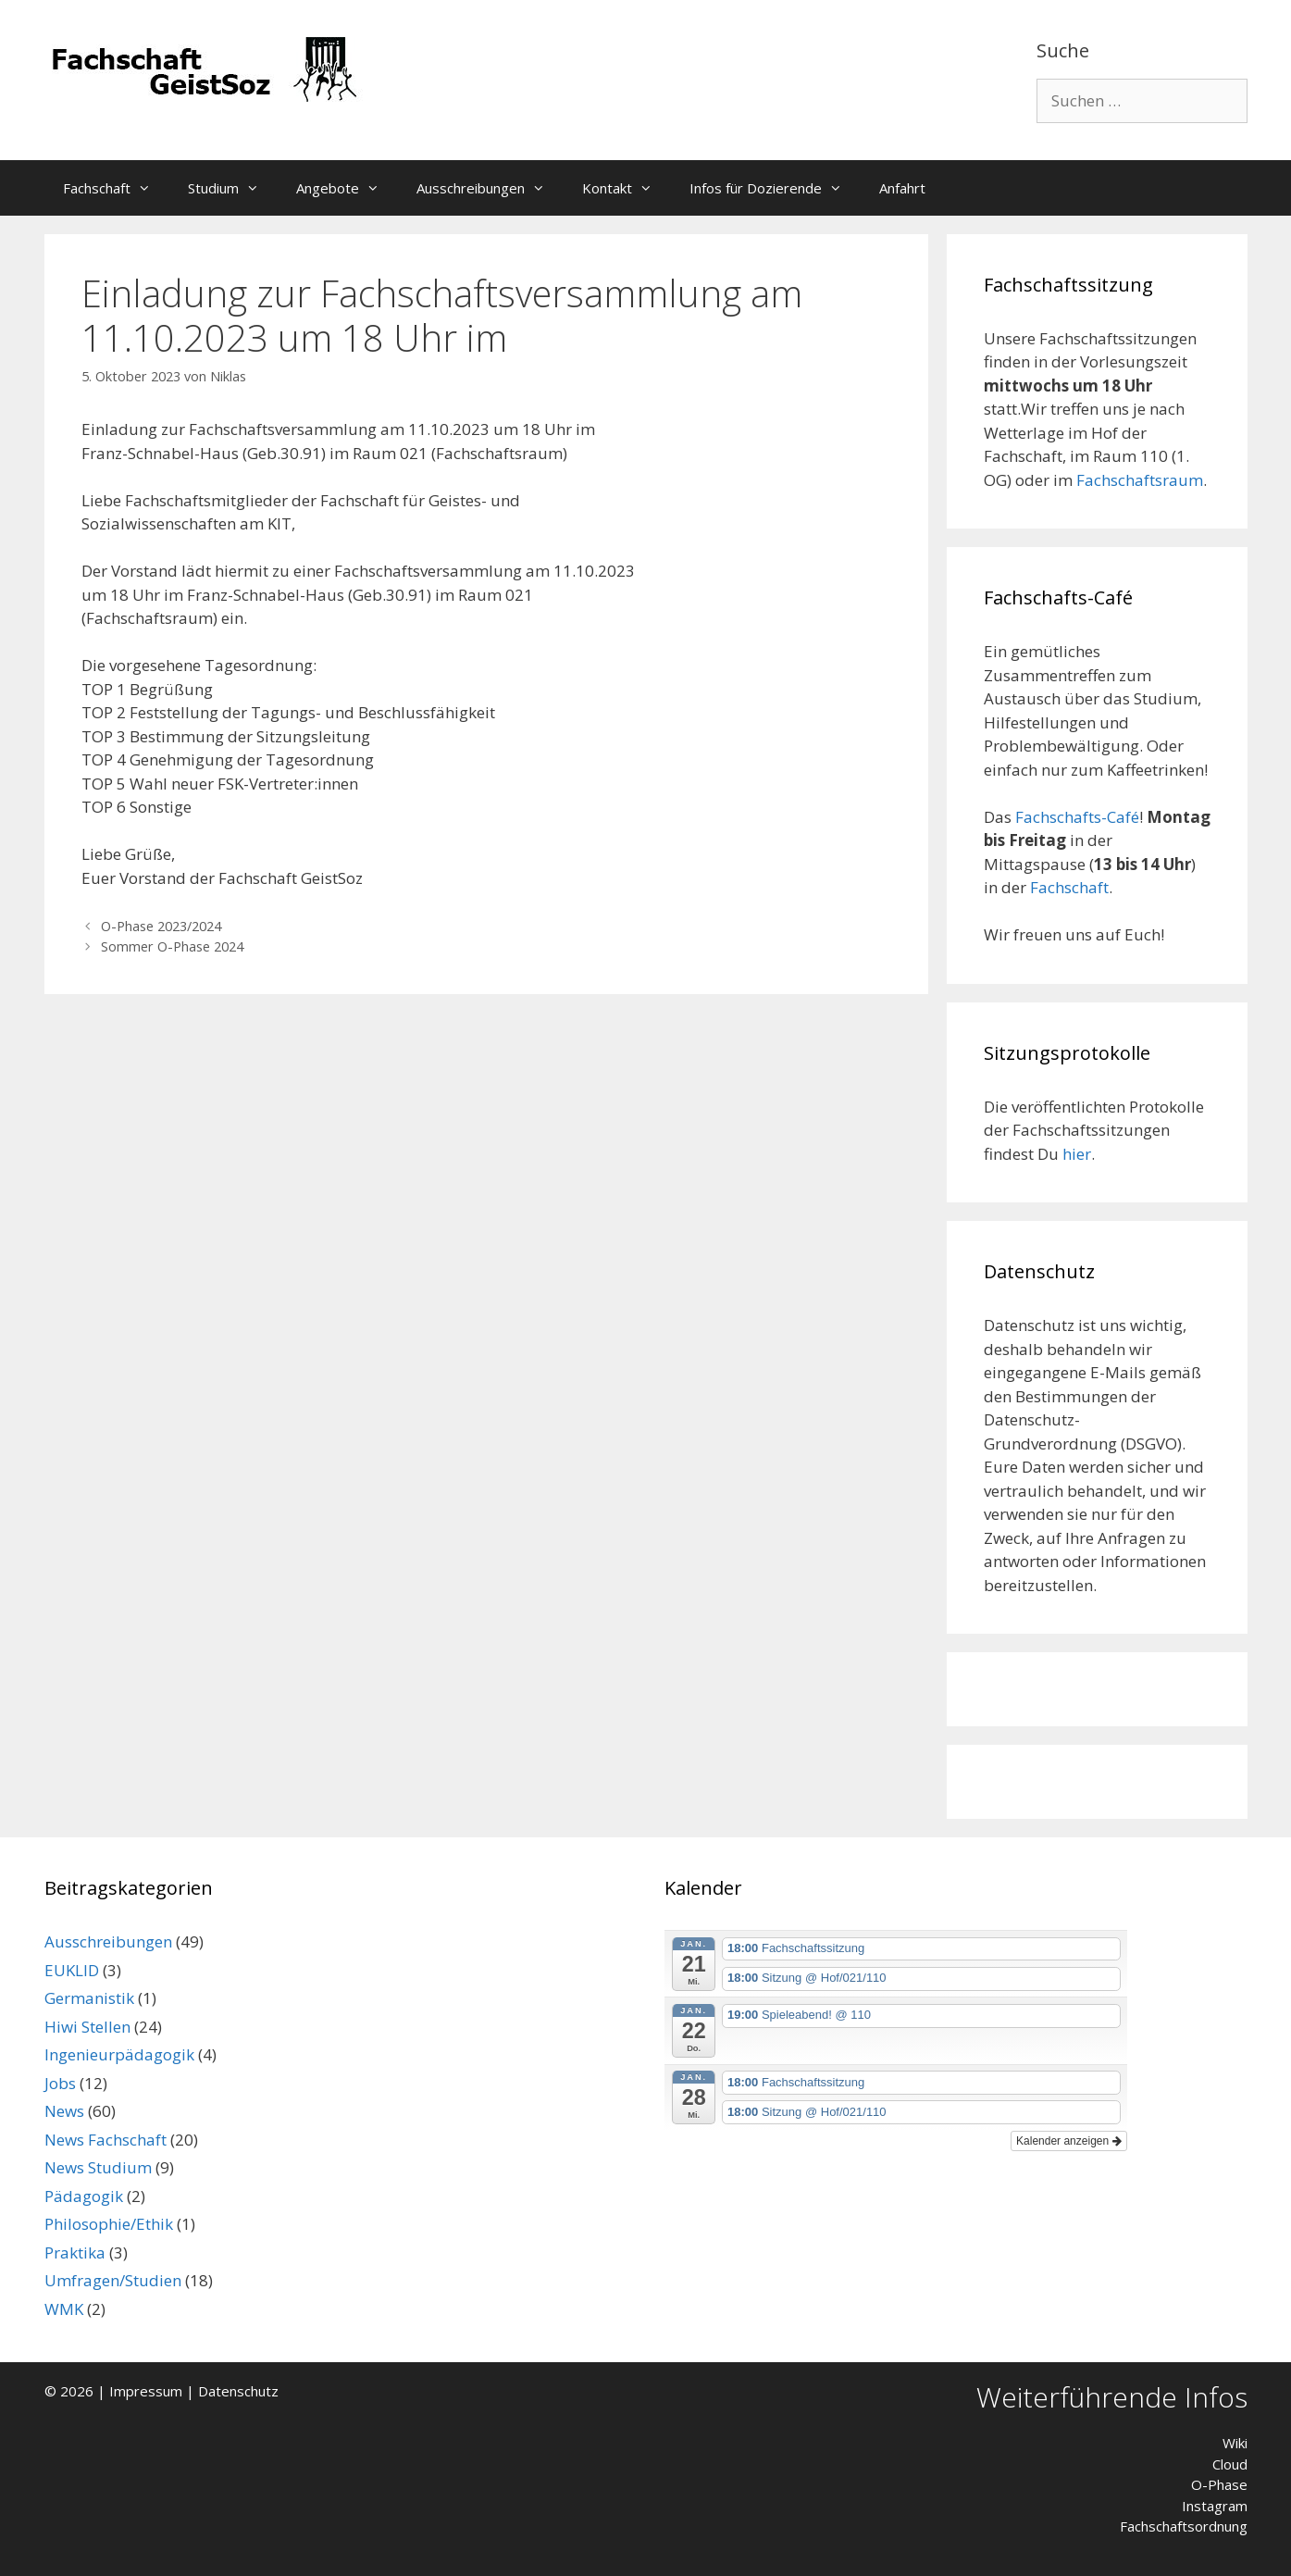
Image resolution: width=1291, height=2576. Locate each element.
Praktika (75, 2252)
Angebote (347, 188)
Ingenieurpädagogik (119, 2054)
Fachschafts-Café (1077, 817)
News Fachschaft (105, 2139)
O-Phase (1219, 2484)
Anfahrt (902, 188)
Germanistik (89, 1998)
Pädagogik (83, 2196)
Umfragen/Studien (112, 2280)
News (64, 2111)
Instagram (1215, 2505)
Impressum (145, 2391)
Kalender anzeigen (1068, 2140)
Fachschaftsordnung (1184, 2526)
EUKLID (71, 1970)
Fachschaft (116, 188)
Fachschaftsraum (1139, 480)
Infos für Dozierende (775, 188)
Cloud (1230, 2464)
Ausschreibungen (490, 188)
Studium (233, 188)
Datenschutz (238, 2391)
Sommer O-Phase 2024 (172, 946)
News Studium (98, 2167)
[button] (149, 188)
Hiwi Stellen (87, 2026)
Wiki (1235, 2442)
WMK (63, 2309)
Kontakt (626, 188)
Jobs (60, 2083)
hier (1076, 1153)
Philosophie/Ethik (108, 2223)
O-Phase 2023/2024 (161, 926)
